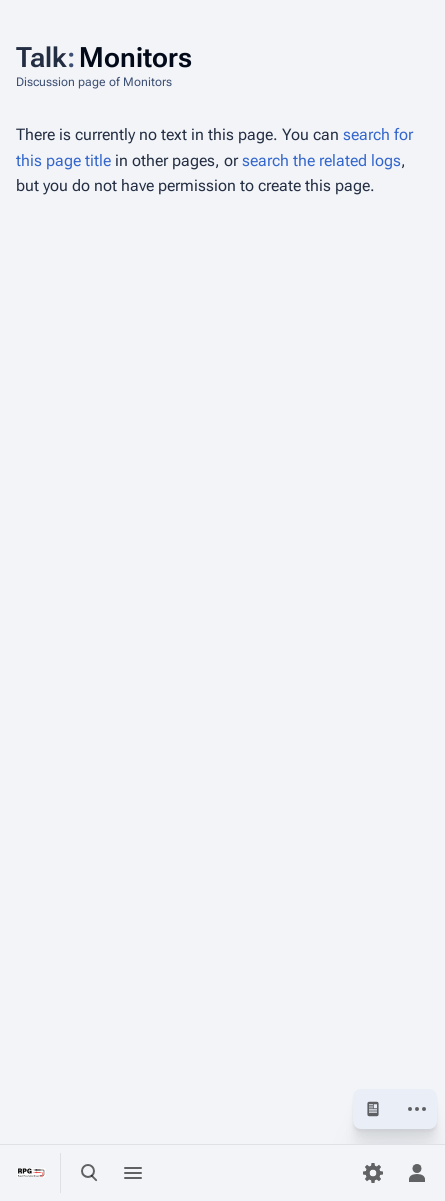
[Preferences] (373, 1173)
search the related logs (321, 160)
